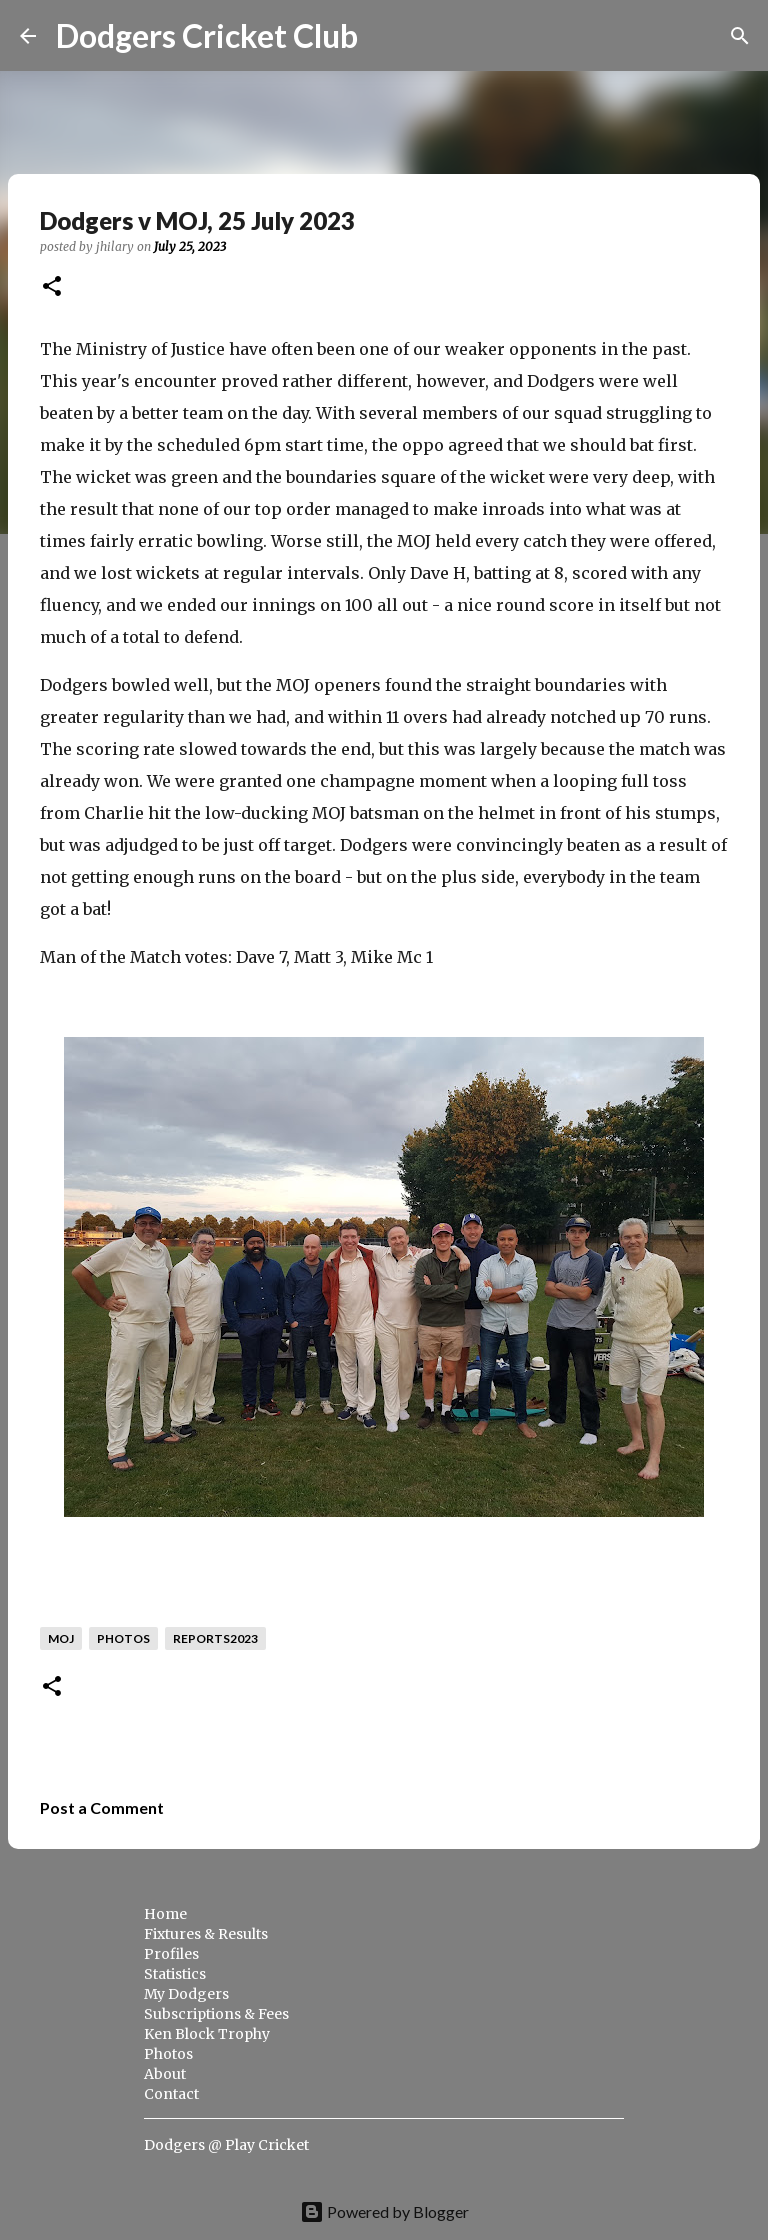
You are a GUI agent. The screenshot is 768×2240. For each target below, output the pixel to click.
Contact (171, 2094)
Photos (168, 2054)
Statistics (175, 1974)
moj (61, 1638)
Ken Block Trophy (207, 2034)
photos (123, 1638)
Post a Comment (102, 1807)
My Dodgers (186, 1994)
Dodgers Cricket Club (207, 35)
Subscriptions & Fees (216, 2014)
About (165, 2074)
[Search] (386, 36)
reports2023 (215, 1638)
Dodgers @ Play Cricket (226, 2145)
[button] (52, 287)
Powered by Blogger (384, 2211)
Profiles (171, 1954)
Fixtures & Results (206, 1934)
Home (165, 1914)
